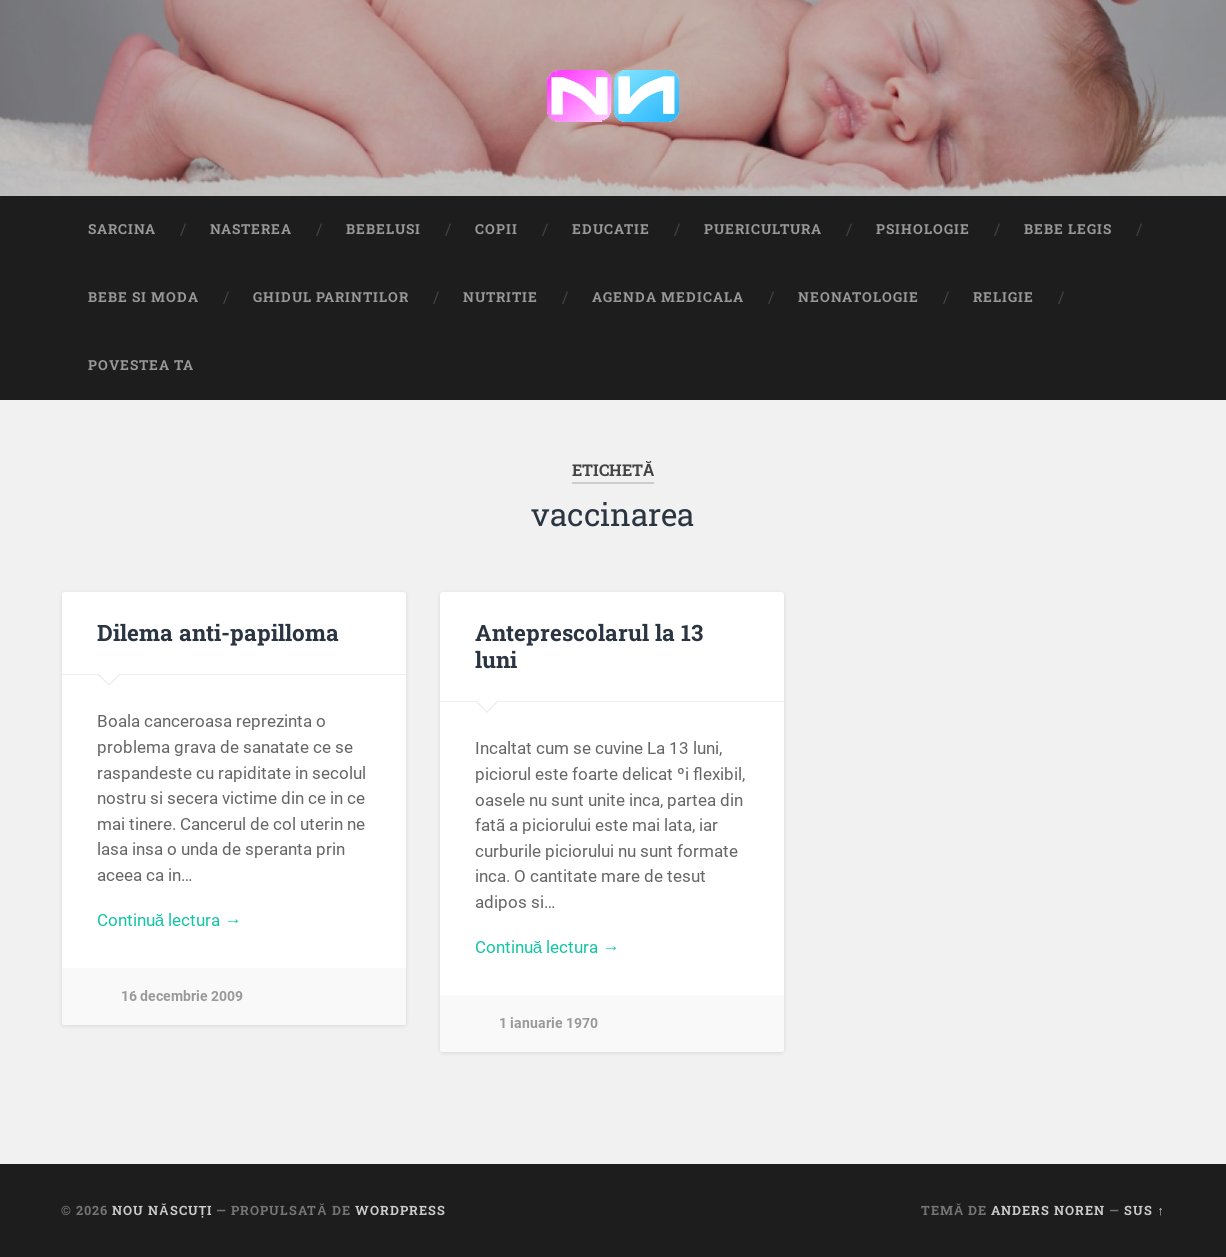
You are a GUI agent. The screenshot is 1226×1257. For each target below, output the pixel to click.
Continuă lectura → (169, 920)
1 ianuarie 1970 (548, 1023)
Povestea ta (141, 365)
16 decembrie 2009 (182, 996)
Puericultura (763, 229)
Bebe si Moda (143, 297)
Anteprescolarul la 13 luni (589, 645)
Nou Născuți (162, 1210)
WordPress (400, 1210)
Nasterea (251, 229)
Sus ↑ (1144, 1210)
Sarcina (122, 229)
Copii (496, 229)
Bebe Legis (1068, 229)
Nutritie (500, 297)
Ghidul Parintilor (331, 297)
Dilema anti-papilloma (218, 632)
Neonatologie (858, 297)
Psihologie (923, 229)
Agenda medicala (668, 297)
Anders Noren (1048, 1210)
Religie (1003, 297)
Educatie (611, 229)
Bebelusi (383, 229)
